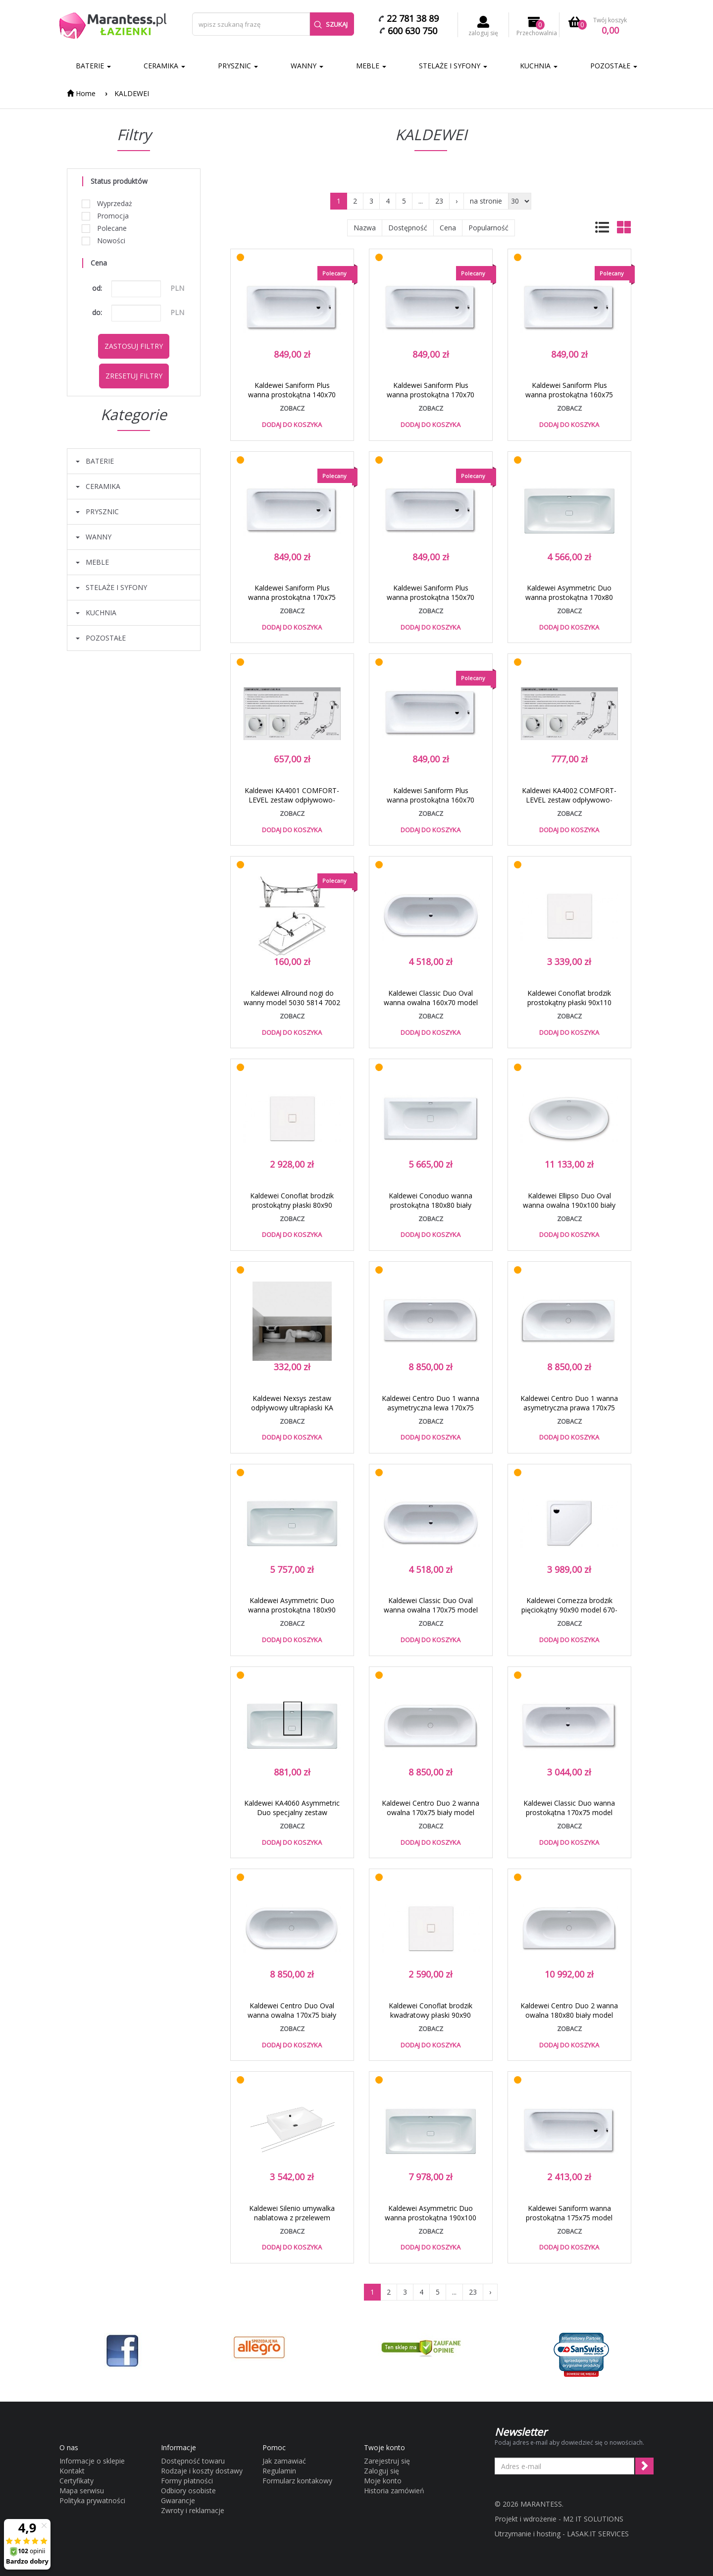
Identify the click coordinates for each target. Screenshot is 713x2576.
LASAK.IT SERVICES (598, 2533)
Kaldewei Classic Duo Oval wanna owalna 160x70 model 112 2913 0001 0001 (431, 1002)
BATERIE (93, 65)
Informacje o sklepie (92, 2461)
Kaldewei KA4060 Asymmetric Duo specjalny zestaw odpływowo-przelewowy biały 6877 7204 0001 (292, 1817)
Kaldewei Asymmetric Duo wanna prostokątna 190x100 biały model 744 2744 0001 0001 (430, 2222)
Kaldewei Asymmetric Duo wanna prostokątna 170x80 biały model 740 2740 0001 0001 (569, 602)
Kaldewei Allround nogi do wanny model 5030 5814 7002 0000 (292, 1002)
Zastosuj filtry (133, 346)
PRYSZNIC (238, 65)
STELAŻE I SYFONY (453, 65)
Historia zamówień (394, 2490)
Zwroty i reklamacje (192, 2510)
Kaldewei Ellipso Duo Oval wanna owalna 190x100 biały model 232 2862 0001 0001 (569, 1205)
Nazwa (365, 227)
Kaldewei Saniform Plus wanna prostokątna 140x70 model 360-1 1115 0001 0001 (292, 394)
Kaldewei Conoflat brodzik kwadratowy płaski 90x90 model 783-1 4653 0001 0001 (431, 2015)
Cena (448, 227)
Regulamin (279, 2470)
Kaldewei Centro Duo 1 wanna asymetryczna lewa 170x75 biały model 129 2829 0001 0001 (430, 1412)
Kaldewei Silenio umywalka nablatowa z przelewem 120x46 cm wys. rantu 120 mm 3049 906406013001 (292, 2222)
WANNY (307, 65)
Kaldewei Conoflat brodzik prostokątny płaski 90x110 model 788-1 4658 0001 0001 (569, 1002)
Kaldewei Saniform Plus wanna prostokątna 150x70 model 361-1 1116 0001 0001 (431, 597)
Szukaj (331, 24)
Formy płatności (187, 2480)
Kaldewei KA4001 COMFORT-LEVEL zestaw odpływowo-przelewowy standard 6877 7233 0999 (292, 804)
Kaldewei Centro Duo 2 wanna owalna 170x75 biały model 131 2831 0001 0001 (430, 1812)
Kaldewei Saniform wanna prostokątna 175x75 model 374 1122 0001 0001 (569, 2217)
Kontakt (72, 2470)
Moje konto (383, 2480)
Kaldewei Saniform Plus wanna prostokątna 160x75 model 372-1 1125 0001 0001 (569, 394)
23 (439, 201)
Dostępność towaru (193, 2461)
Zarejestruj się (387, 2461)
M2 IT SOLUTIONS (593, 2518)
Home (81, 93)
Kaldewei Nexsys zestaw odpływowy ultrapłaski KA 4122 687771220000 (292, 1408)
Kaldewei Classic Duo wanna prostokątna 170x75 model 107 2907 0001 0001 (569, 1812)
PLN (177, 288)
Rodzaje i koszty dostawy (202, 2470)
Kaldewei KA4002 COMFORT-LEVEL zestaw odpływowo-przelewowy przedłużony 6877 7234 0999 (569, 804)
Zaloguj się (381, 2470)
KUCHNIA (539, 65)
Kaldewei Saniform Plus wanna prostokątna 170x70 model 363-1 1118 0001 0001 (431, 394)
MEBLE (371, 65)
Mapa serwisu (81, 2490)
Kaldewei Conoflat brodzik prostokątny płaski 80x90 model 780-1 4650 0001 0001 (292, 1205)
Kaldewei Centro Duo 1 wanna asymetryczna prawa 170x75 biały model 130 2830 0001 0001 (569, 1412)
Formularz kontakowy (297, 2480)
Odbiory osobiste (188, 2490)
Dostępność (407, 227)
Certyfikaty (76, 2480)
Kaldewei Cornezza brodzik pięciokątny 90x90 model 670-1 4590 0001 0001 (569, 1610)
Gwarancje (178, 2500)
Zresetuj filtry (133, 375)
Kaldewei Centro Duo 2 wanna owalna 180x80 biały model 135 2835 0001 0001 (569, 2015)
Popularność (488, 227)
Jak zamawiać (284, 2461)
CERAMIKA (164, 65)
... (420, 201)
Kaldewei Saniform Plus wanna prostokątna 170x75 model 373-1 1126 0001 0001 (292, 597)
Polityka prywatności (92, 2500)
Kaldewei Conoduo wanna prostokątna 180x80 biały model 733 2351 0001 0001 (430, 1205)
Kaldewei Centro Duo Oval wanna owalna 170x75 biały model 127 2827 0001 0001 (292, 2015)
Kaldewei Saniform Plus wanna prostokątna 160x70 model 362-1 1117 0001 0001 (431, 800)
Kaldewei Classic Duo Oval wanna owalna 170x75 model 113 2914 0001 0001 (431, 1610)
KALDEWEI (131, 93)
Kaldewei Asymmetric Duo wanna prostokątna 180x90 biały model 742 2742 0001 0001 (292, 1614)
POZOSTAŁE (613, 65)
